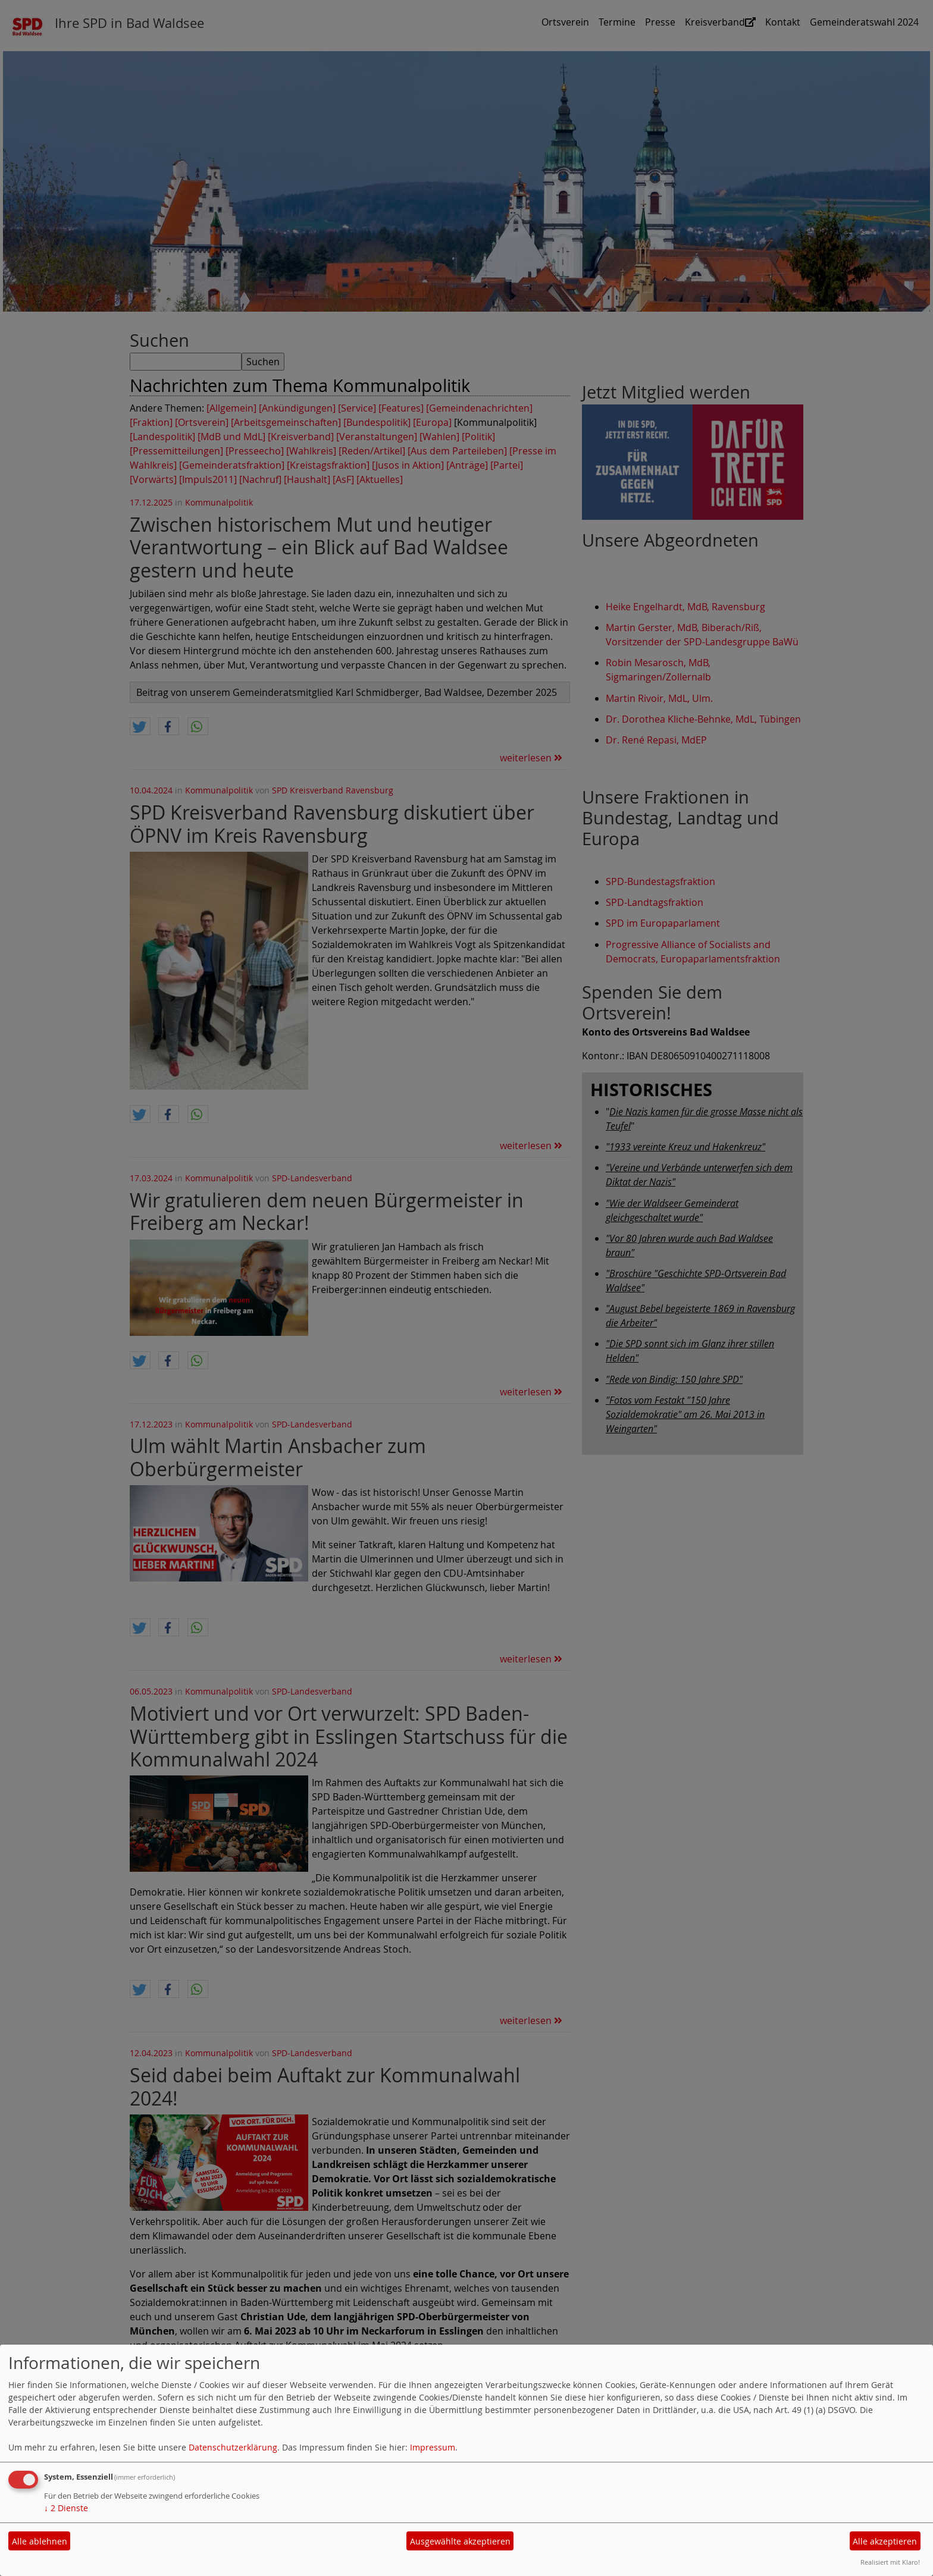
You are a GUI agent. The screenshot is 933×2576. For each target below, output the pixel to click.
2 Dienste (66, 2508)
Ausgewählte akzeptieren (460, 2541)
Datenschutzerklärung (233, 2447)
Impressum (432, 2447)
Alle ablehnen (39, 2541)
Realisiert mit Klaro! (890, 2562)
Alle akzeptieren (885, 2541)
